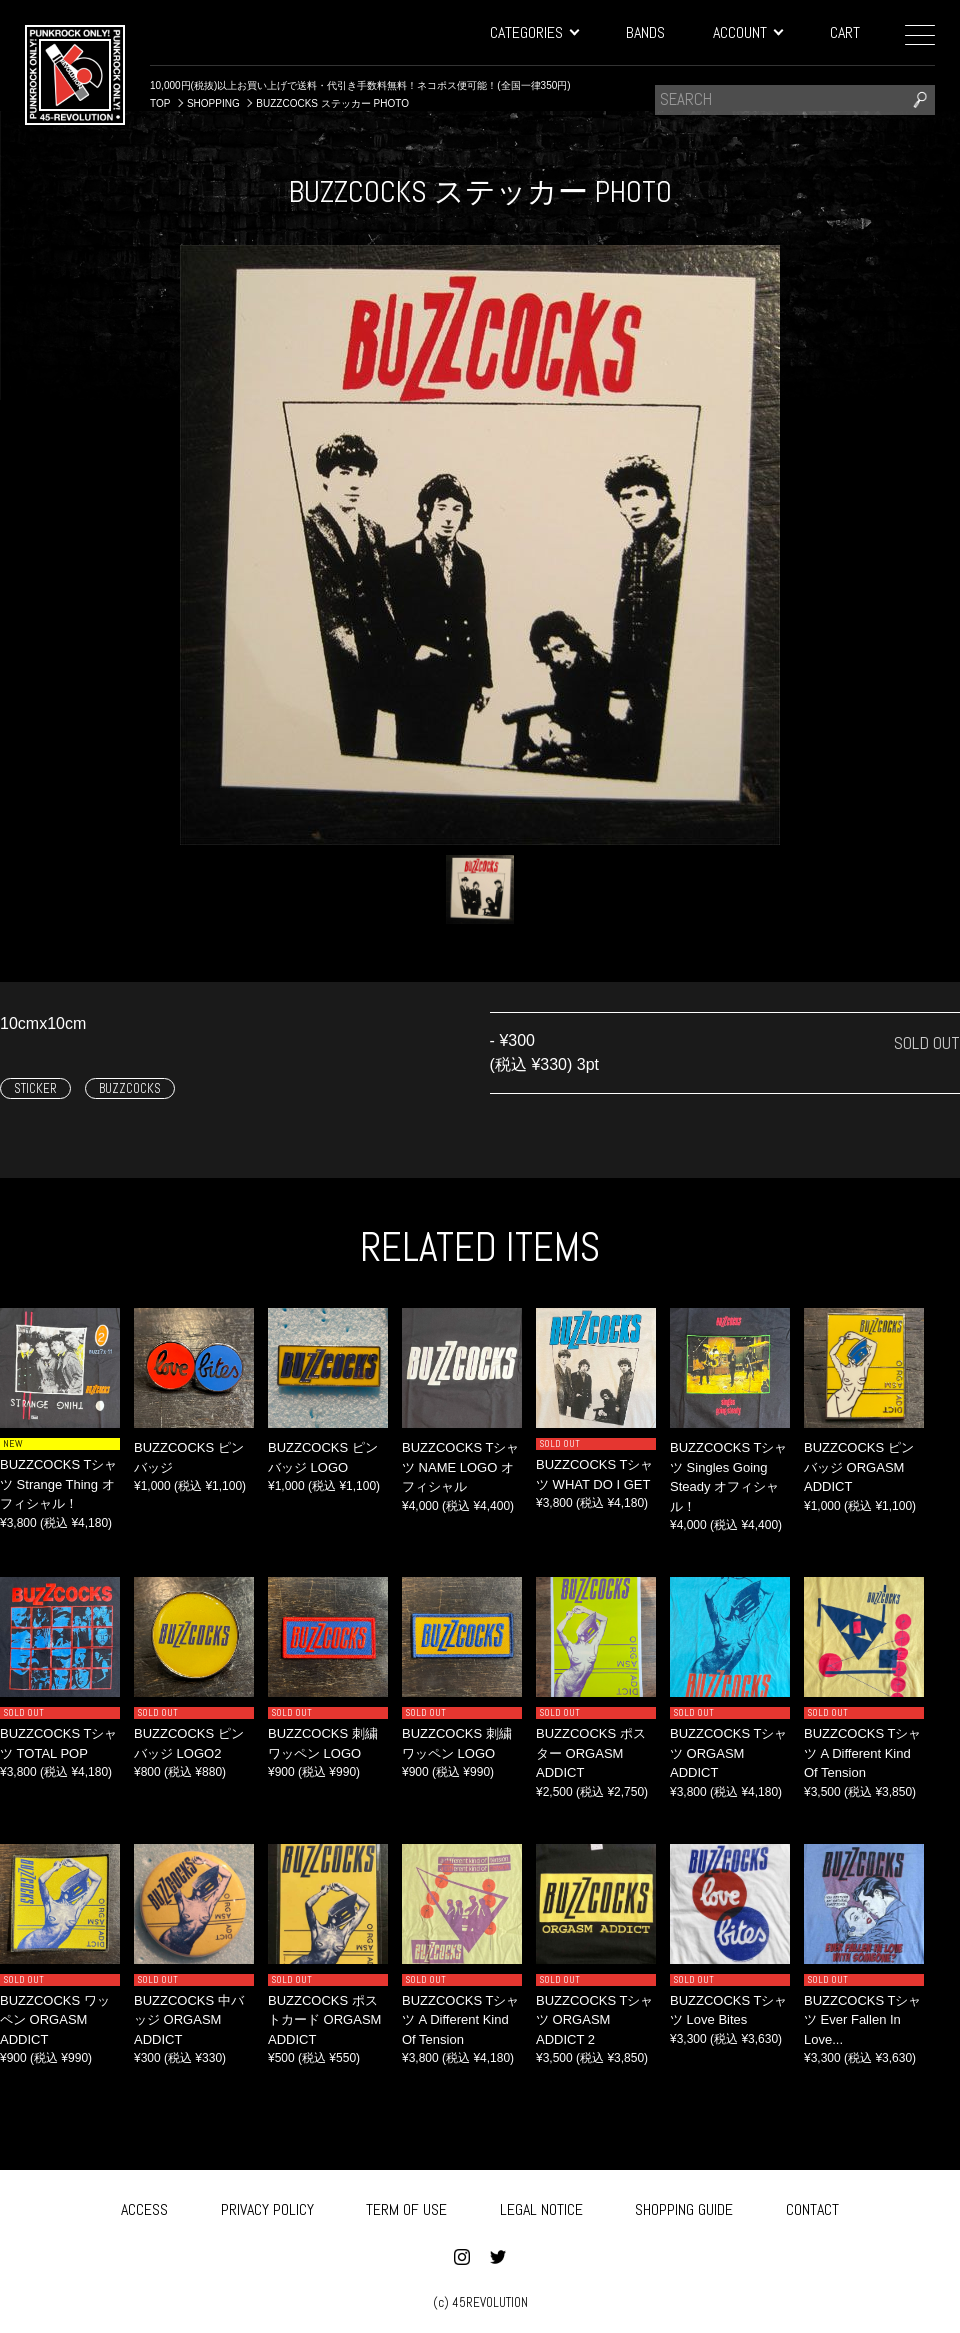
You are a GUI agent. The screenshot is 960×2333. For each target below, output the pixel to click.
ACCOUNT (747, 32)
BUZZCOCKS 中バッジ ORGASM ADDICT (189, 2020)
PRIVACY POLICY (267, 2206)
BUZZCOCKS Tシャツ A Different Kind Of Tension (461, 2020)
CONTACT (812, 2206)
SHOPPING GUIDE (684, 2206)
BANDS (645, 32)
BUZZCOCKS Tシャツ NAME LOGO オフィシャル (461, 1467)
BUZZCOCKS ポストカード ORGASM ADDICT (324, 2020)
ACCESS (144, 2206)
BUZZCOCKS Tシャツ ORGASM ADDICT (729, 1753)
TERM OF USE (406, 2206)
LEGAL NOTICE (541, 2206)
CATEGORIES (534, 32)
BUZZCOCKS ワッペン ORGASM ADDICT (55, 2020)
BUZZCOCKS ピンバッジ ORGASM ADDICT (859, 1467)
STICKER (35, 1088)
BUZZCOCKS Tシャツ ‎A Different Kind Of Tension (863, 1753)
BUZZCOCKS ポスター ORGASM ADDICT (591, 1753)
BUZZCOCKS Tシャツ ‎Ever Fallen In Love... (863, 2020)
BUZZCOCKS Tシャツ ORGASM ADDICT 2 (595, 2020)
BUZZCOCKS (130, 1088)
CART (845, 32)
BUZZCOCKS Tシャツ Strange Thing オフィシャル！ (59, 1484)
